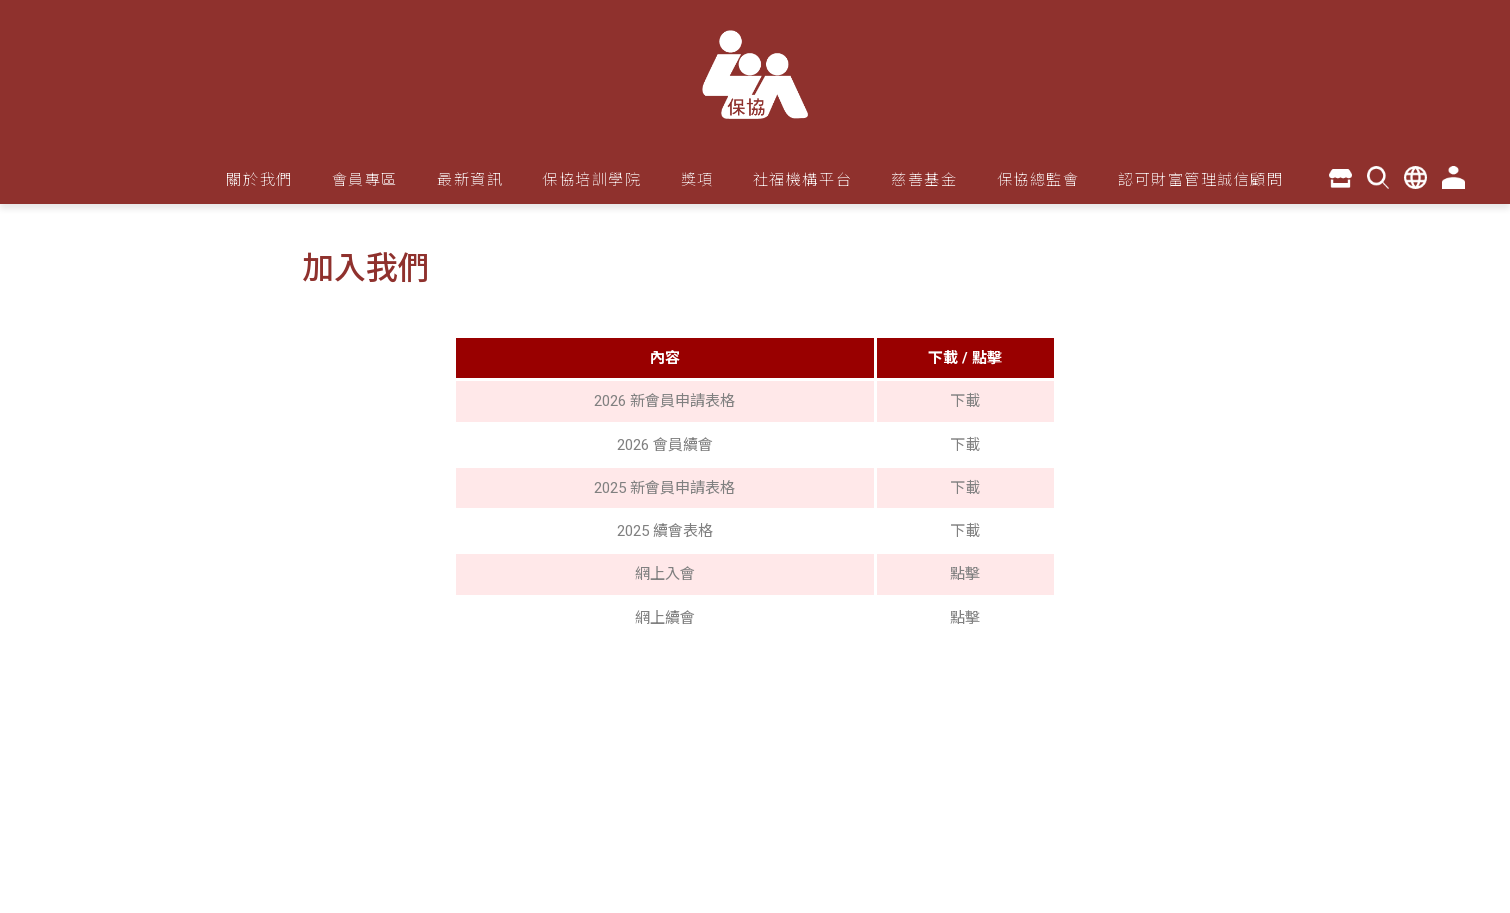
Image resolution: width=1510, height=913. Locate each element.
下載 (965, 401)
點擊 (965, 574)
